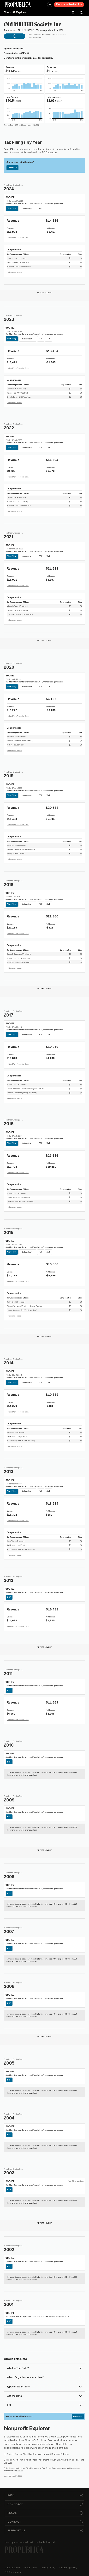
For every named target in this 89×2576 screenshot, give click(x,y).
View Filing (11, 208)
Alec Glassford (30, 2454)
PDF (40, 338)
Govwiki (19, 2471)
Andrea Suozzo (14, 2454)
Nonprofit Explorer (15, 12)
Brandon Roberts (59, 2454)
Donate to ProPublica (69, 4)
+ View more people (14, 272)
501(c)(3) (25, 53)
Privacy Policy (48, 2567)
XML (40, 208)
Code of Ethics (12, 2567)
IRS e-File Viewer (32, 2468)
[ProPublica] (18, 4)
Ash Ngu (42, 2454)
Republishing (30, 2567)
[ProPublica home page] (24, 2549)
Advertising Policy (68, 2567)
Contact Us (12, 167)
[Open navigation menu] (49, 4)
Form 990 (8, 149)
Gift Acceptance (13, 2572)
